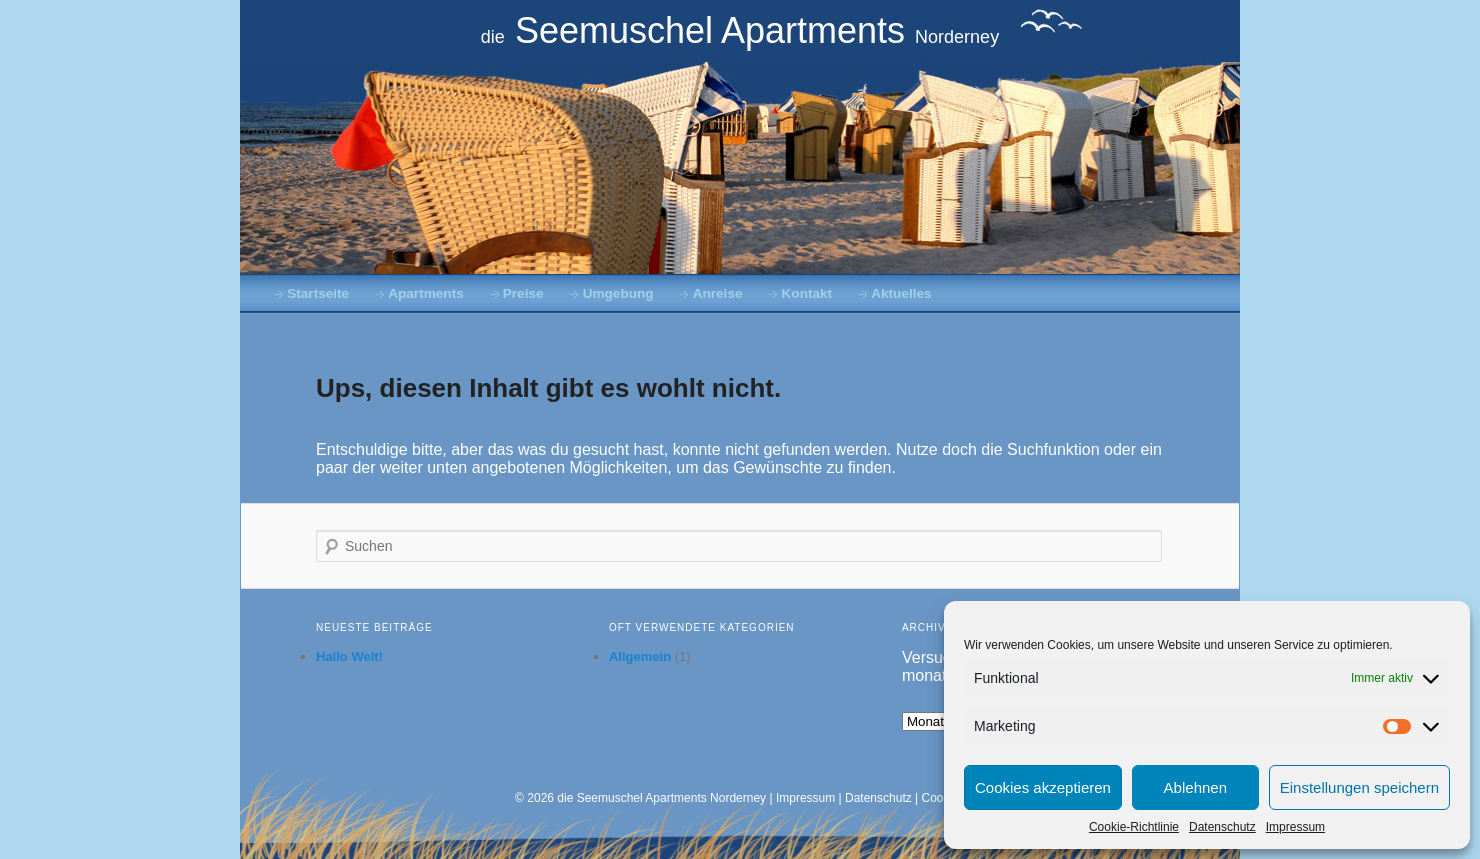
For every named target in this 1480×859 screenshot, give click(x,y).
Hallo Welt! (349, 656)
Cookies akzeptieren (1043, 787)
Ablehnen (1195, 787)
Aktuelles (901, 293)
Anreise (718, 293)
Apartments (426, 293)
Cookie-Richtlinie (1134, 827)
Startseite (318, 293)
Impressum (1295, 827)
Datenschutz (1222, 827)
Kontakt (807, 293)
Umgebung (618, 293)
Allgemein (640, 656)
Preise (523, 293)
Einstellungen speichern (1359, 787)
